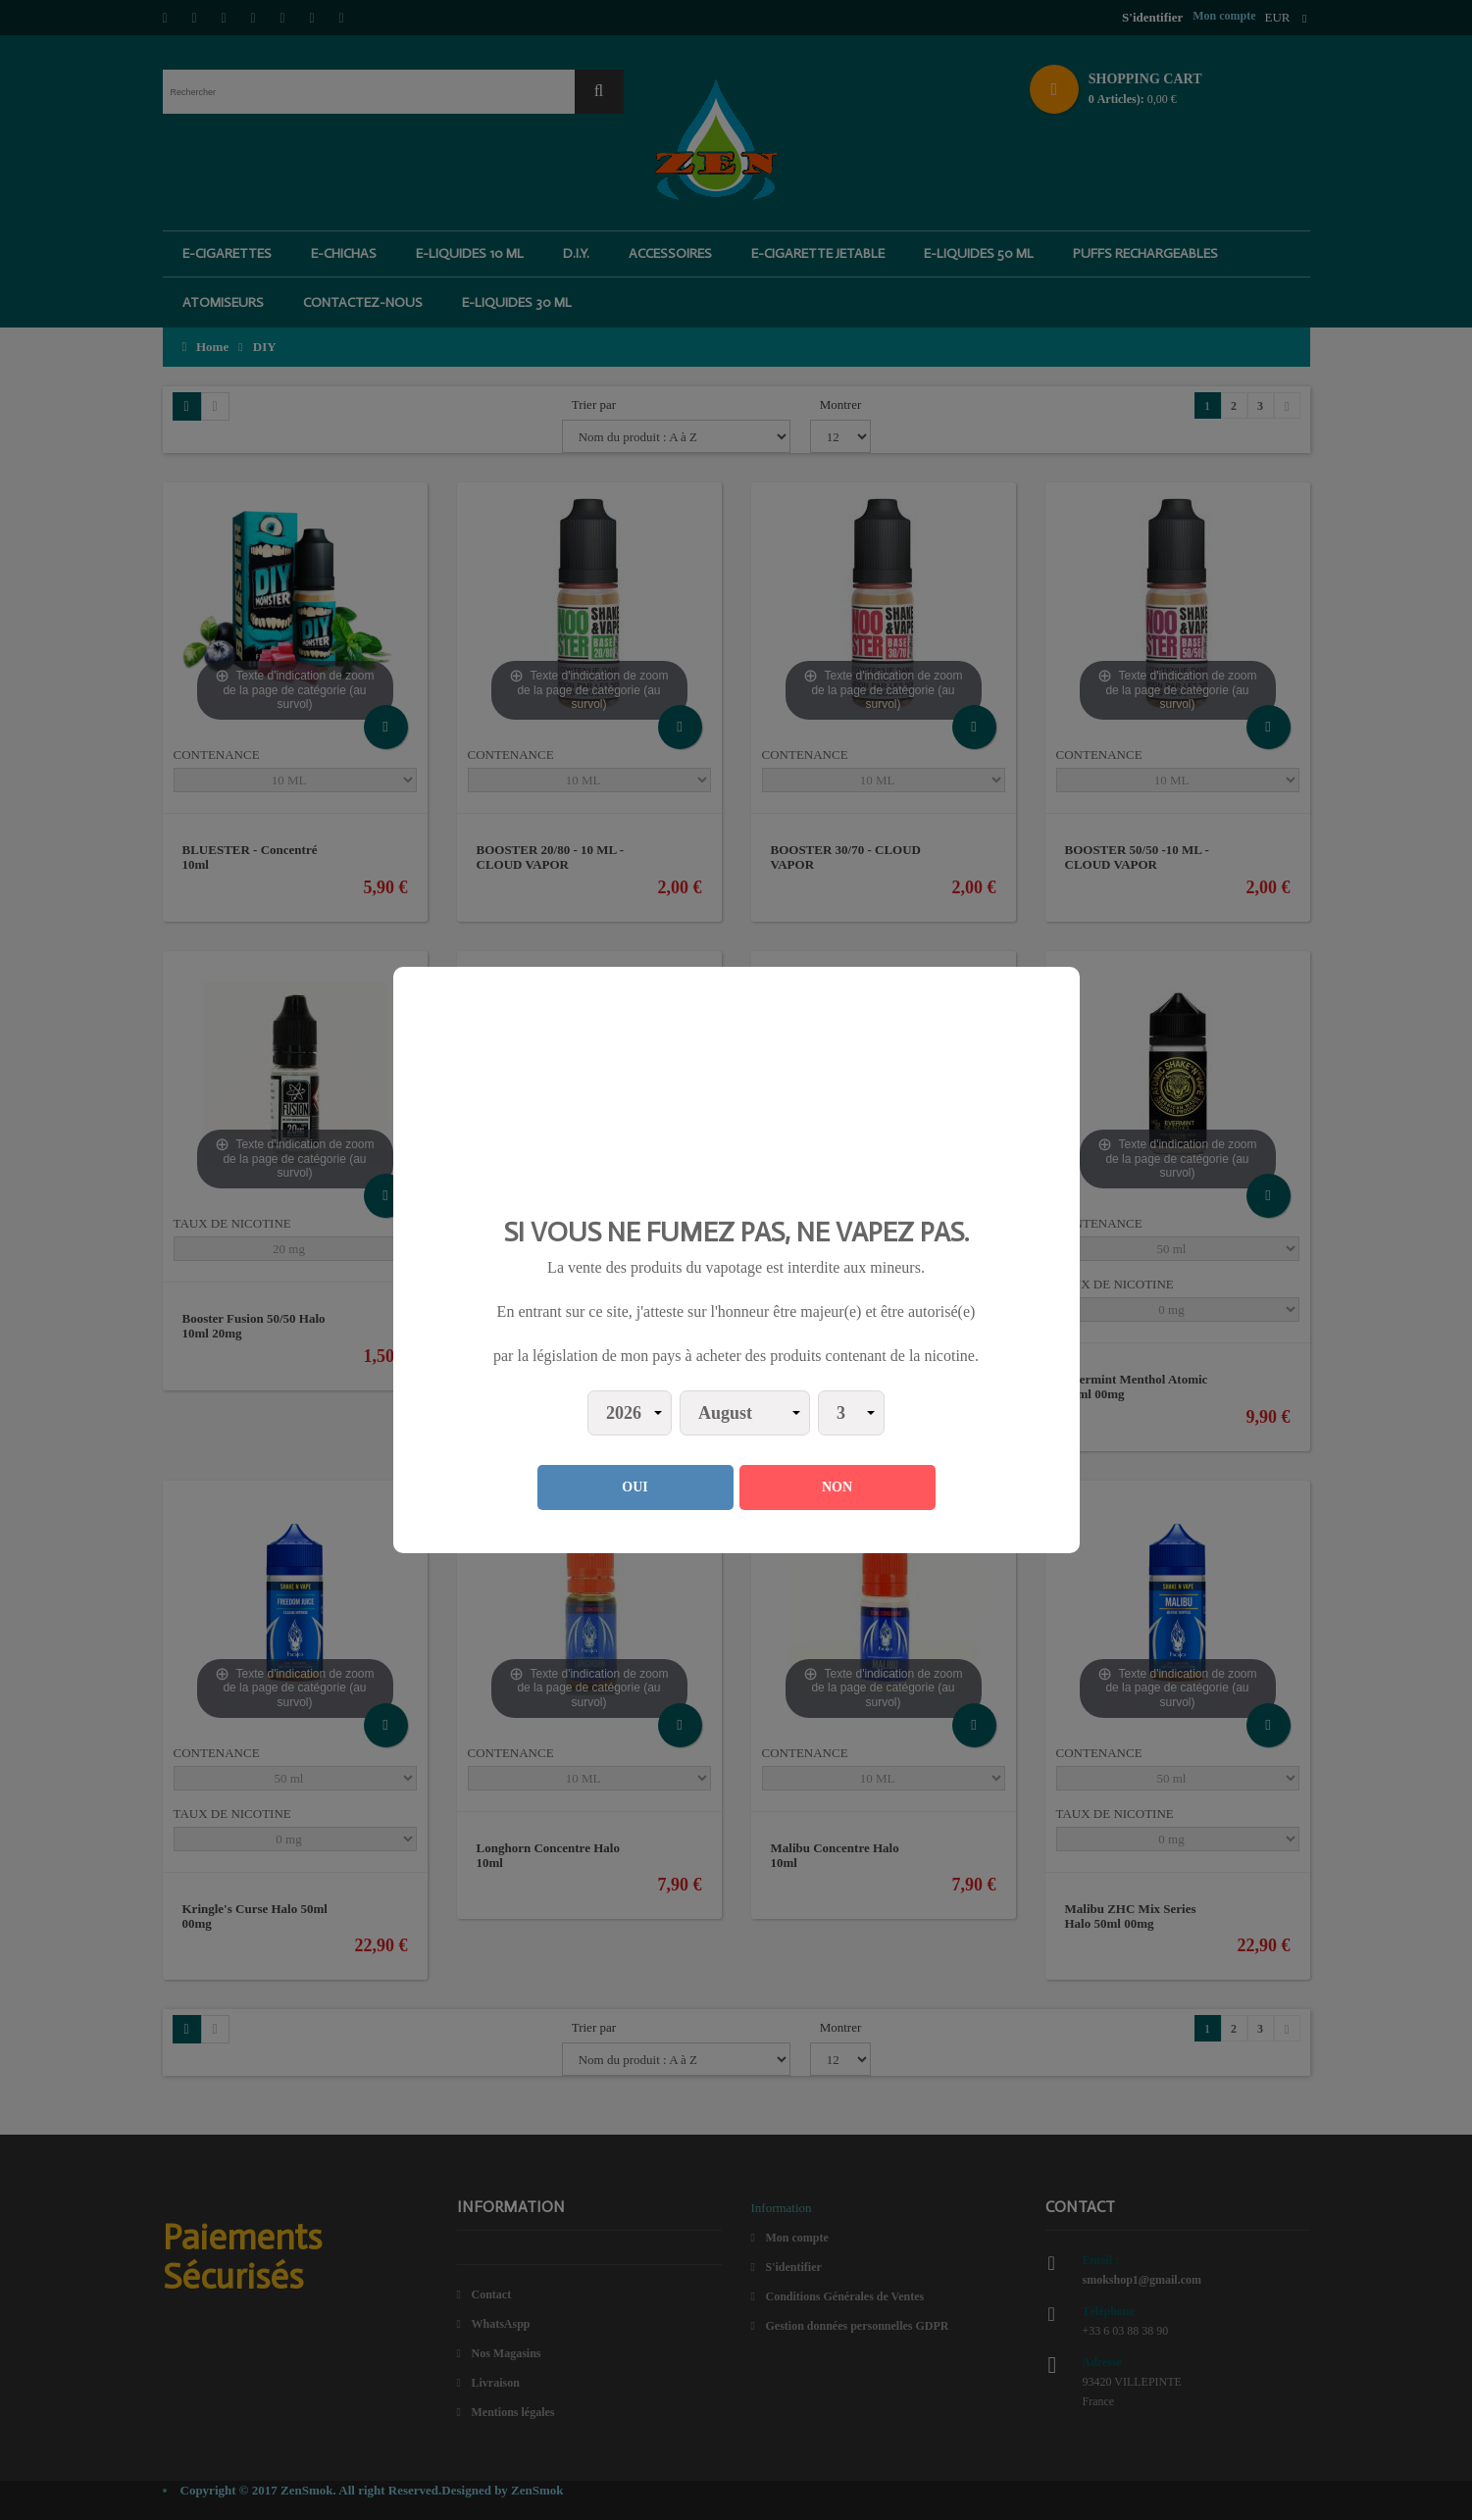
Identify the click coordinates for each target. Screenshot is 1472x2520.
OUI (634, 1487)
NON (837, 1487)
